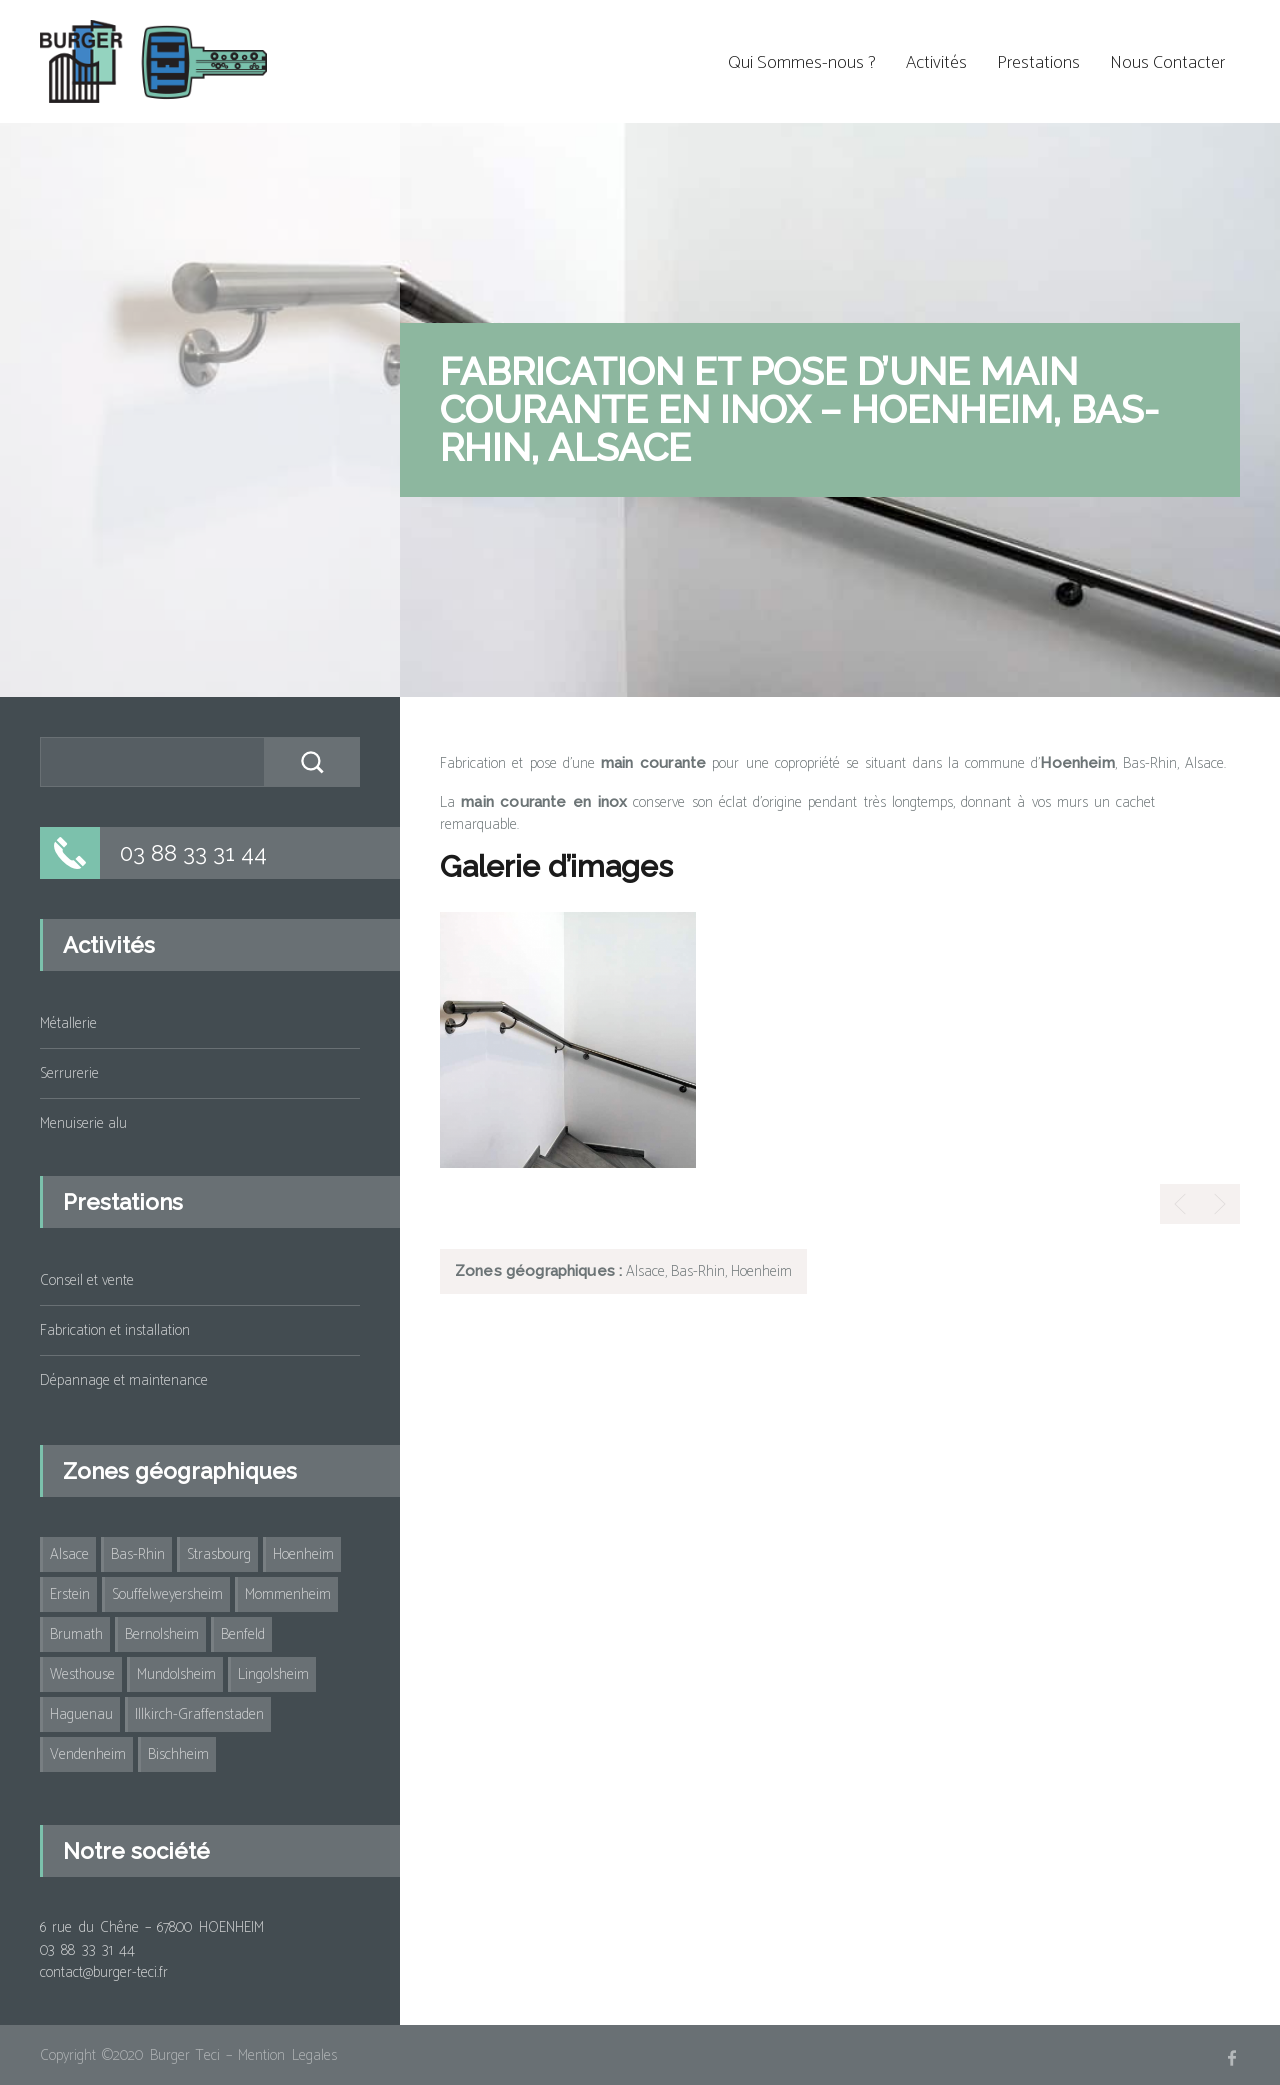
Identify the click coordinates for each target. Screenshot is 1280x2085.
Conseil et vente (87, 1280)
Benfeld (243, 1634)
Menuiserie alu (83, 1123)
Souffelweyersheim (167, 1594)
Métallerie (68, 1023)
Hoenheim (303, 1554)
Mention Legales (287, 2055)
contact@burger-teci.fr (104, 1972)
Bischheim (178, 1754)
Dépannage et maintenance (124, 1380)
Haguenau (81, 1714)
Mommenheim (288, 1594)
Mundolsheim (176, 1674)
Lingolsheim (273, 1674)
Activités (936, 63)
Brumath (76, 1634)
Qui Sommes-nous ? (802, 63)
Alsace (69, 1554)
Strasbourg (219, 1554)
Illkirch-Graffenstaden (199, 1714)
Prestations (1038, 63)
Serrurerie (69, 1073)
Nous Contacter (1167, 63)
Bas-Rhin (138, 1554)
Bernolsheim (162, 1634)
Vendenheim (88, 1754)
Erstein (70, 1594)
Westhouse (82, 1674)
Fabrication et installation (115, 1330)
